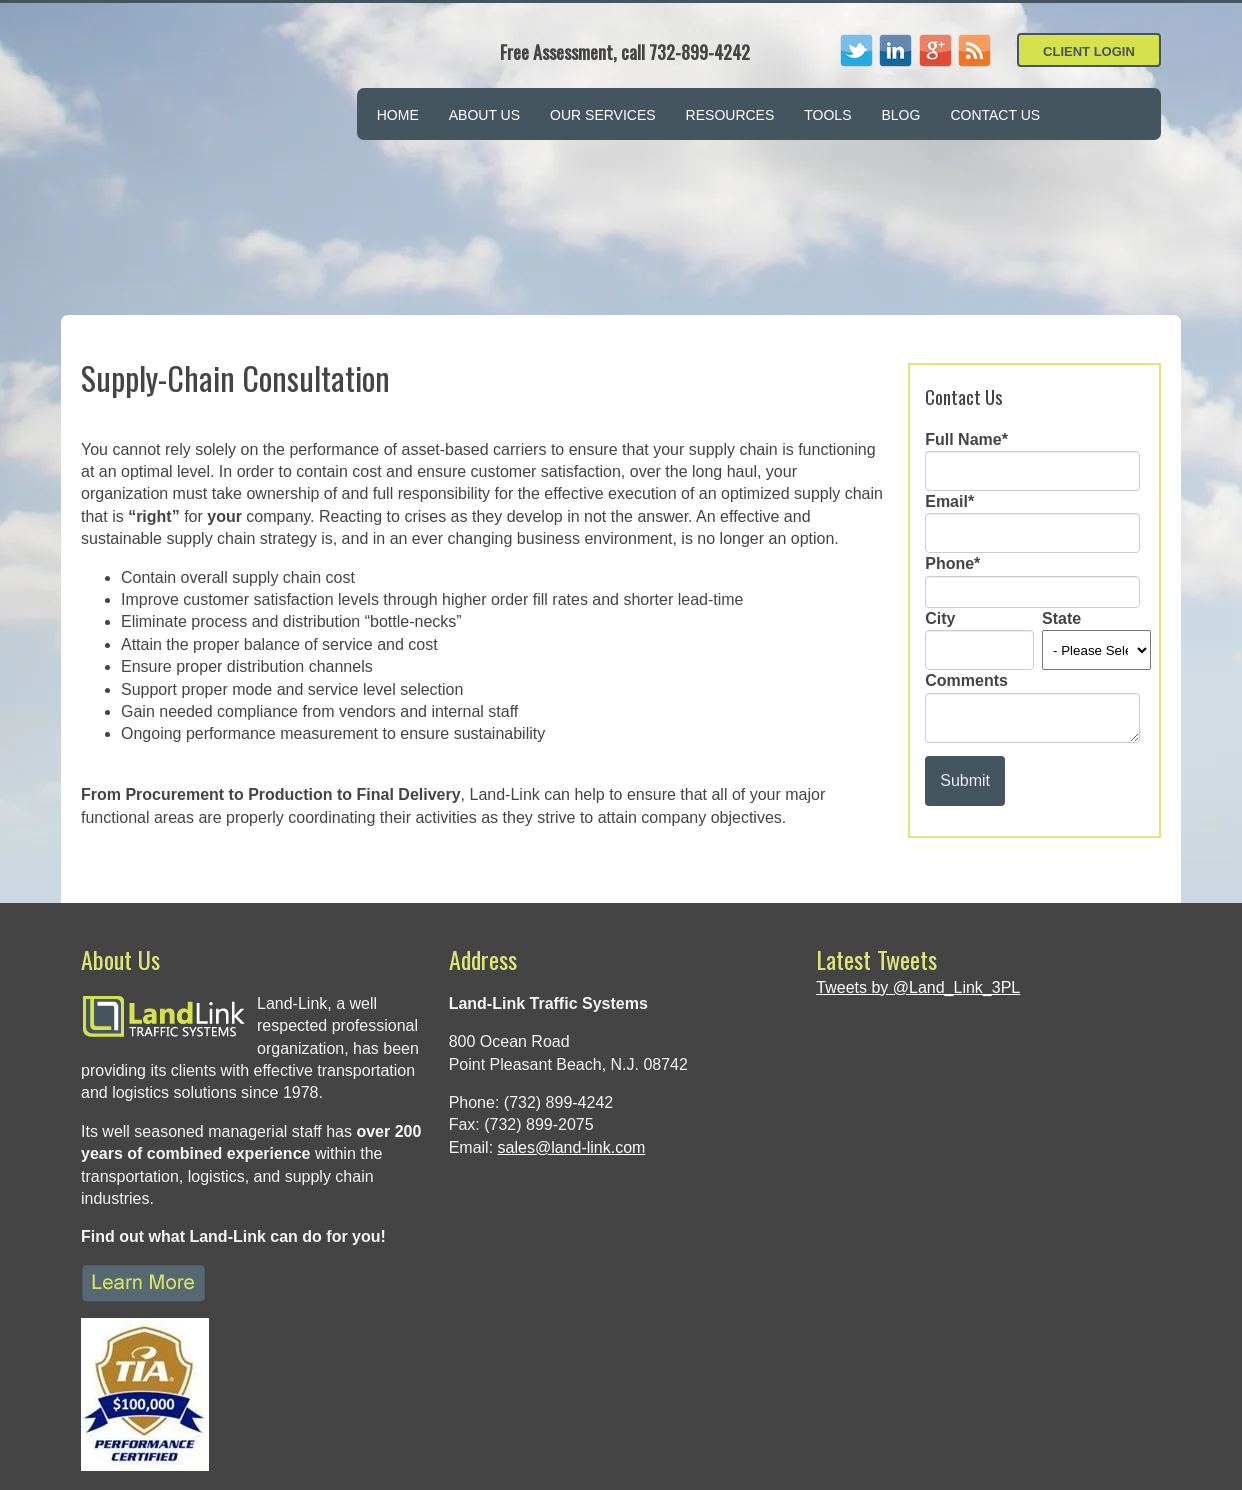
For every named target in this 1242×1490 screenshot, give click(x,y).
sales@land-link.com (572, 1009)
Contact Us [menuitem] (995, 115)
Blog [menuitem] (900, 115)
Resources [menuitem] (730, 115)
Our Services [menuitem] (603, 115)
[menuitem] (1065, 103)
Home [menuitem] (398, 115)
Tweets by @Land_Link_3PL (918, 849)
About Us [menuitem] (484, 115)
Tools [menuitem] (827, 115)
